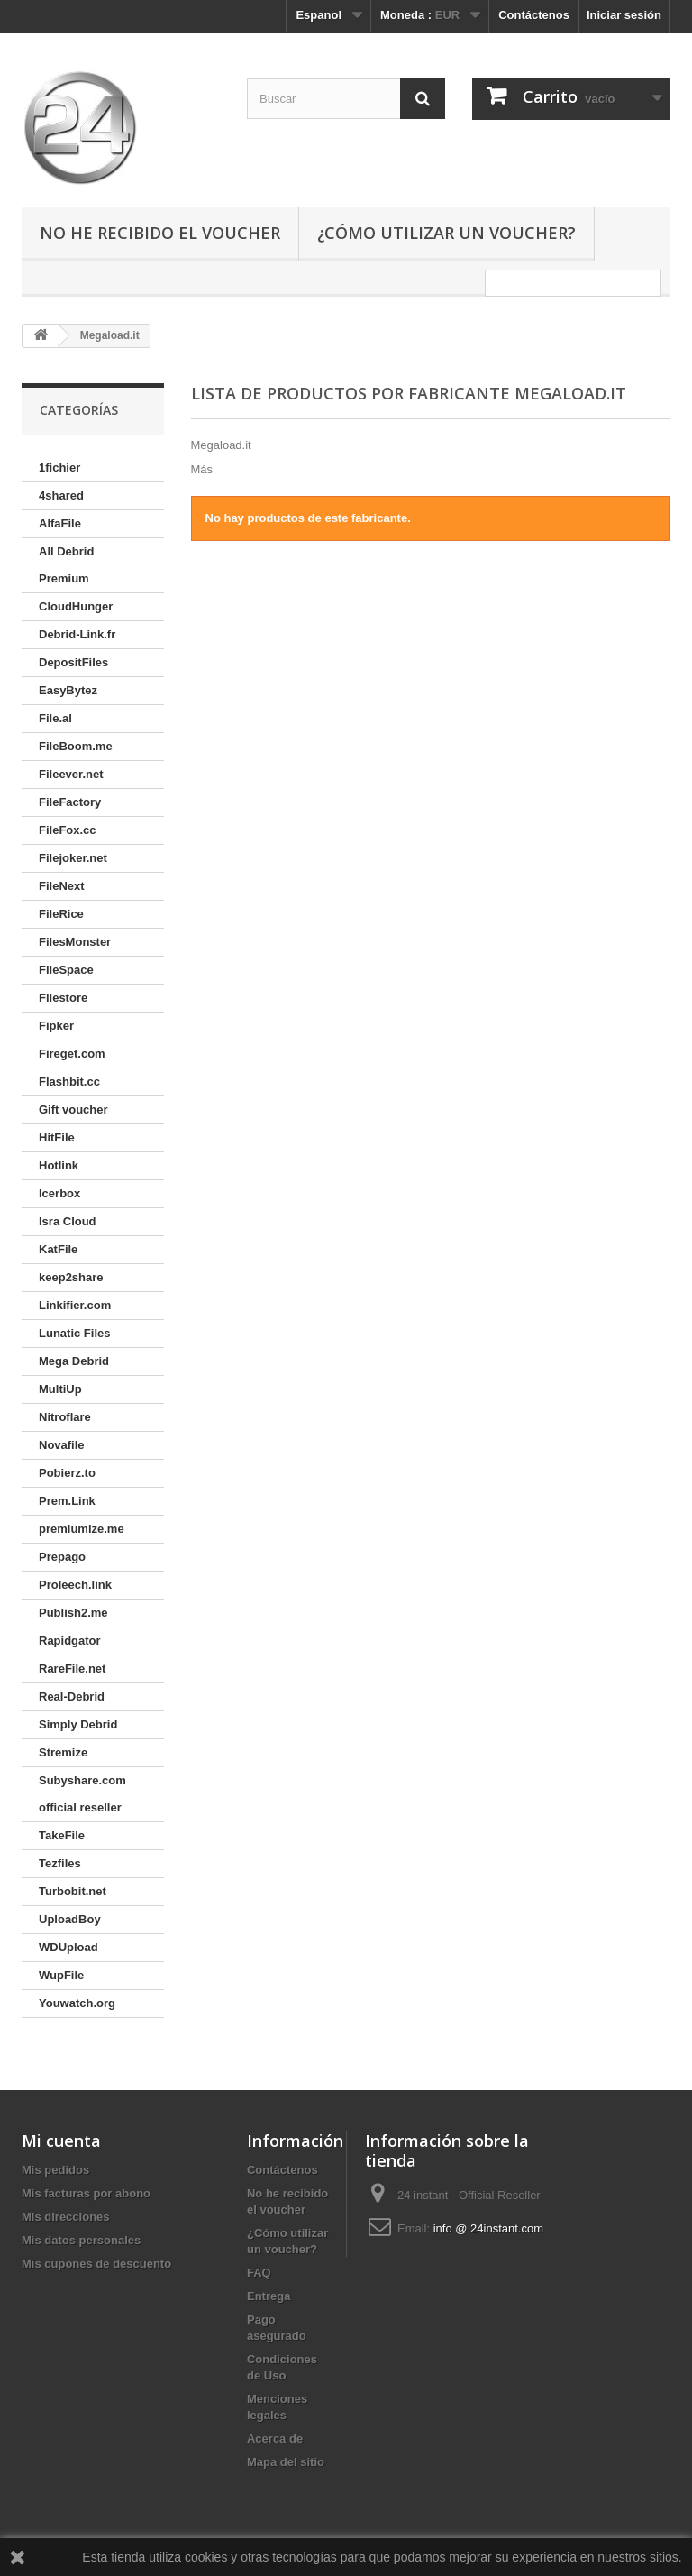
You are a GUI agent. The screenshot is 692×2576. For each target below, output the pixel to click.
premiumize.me (81, 1529)
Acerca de (275, 2438)
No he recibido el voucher (160, 232)
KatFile (58, 1249)
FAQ (259, 2272)
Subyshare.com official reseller (82, 1794)
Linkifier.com (75, 1305)
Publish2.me (73, 1612)
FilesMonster (75, 942)
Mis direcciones (66, 2216)
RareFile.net (72, 1668)
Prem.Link (67, 1501)
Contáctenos (533, 15)
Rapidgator (70, 1640)
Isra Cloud (67, 1221)
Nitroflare (65, 1417)
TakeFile (62, 1835)
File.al (55, 718)
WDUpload (68, 1947)
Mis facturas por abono (86, 2193)
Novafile (62, 1445)
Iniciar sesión (624, 15)
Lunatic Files (74, 1333)
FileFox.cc (67, 830)
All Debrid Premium (66, 565)
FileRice (61, 914)
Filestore (63, 997)
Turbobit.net (72, 1891)
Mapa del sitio (285, 2462)
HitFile (57, 1137)
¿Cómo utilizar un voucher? (446, 232)
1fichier (59, 467)
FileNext (62, 886)
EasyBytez (68, 690)
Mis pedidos (55, 2170)
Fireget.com (72, 1053)
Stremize (63, 1752)
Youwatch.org (77, 2003)
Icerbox (59, 1193)
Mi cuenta (61, 2140)
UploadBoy (70, 1919)
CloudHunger (76, 606)
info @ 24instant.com (488, 2228)
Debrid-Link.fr (77, 634)
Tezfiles (60, 1863)
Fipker (56, 1025)
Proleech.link (75, 1584)
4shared (61, 495)
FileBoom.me (76, 746)
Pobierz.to (67, 1473)
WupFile (61, 1975)
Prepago (62, 1556)
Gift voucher (73, 1109)
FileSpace (66, 969)
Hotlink (58, 1165)
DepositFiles (73, 662)
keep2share (71, 1277)
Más (202, 469)
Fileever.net (71, 774)
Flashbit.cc (69, 1081)
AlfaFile (60, 523)
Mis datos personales (81, 2240)
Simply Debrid (78, 1724)
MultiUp (60, 1389)
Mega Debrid (74, 1361)
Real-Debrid (72, 1696)
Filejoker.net (73, 858)
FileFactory (70, 802)
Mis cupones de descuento (96, 2263)
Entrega (268, 2296)
